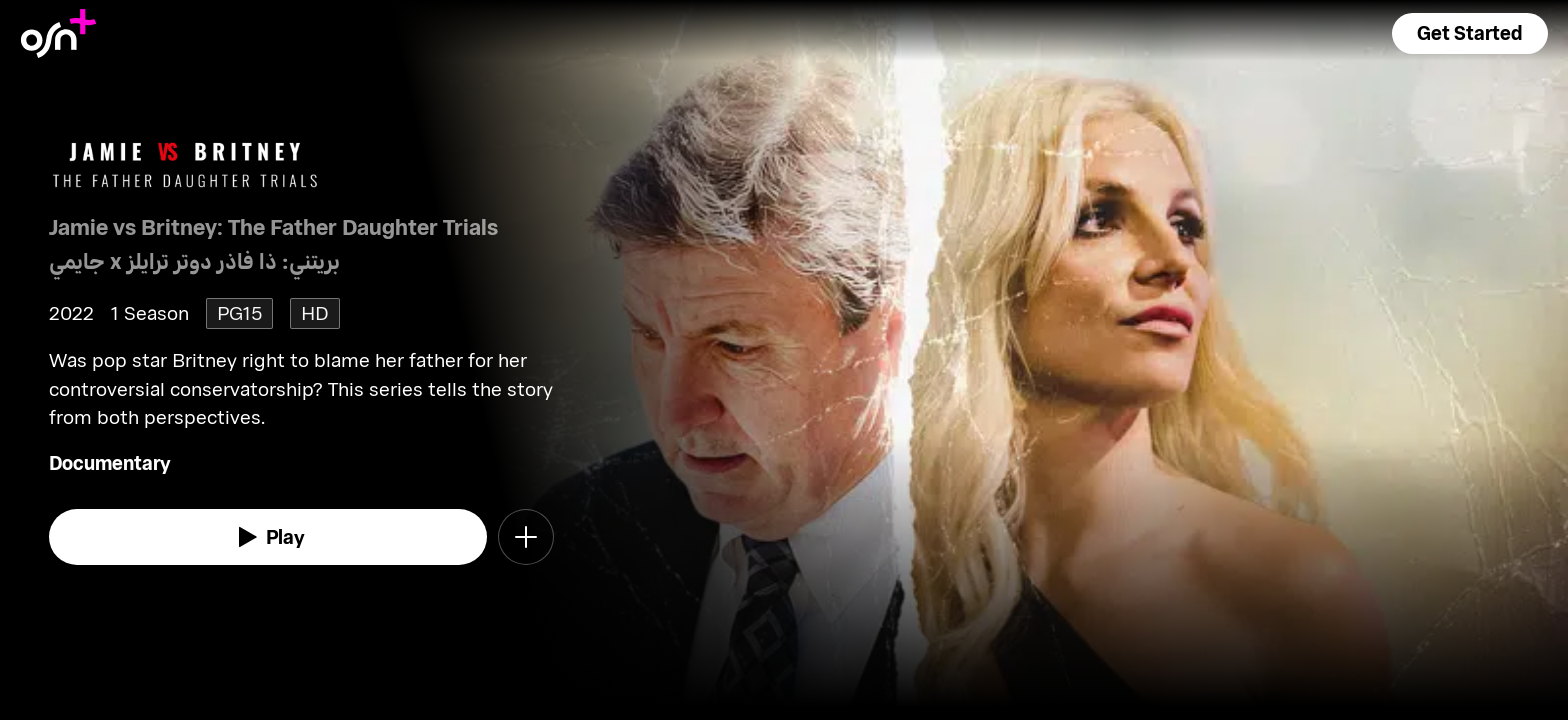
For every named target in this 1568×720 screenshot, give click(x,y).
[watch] (268, 537)
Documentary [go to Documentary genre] (110, 462)
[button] (1470, 33)
